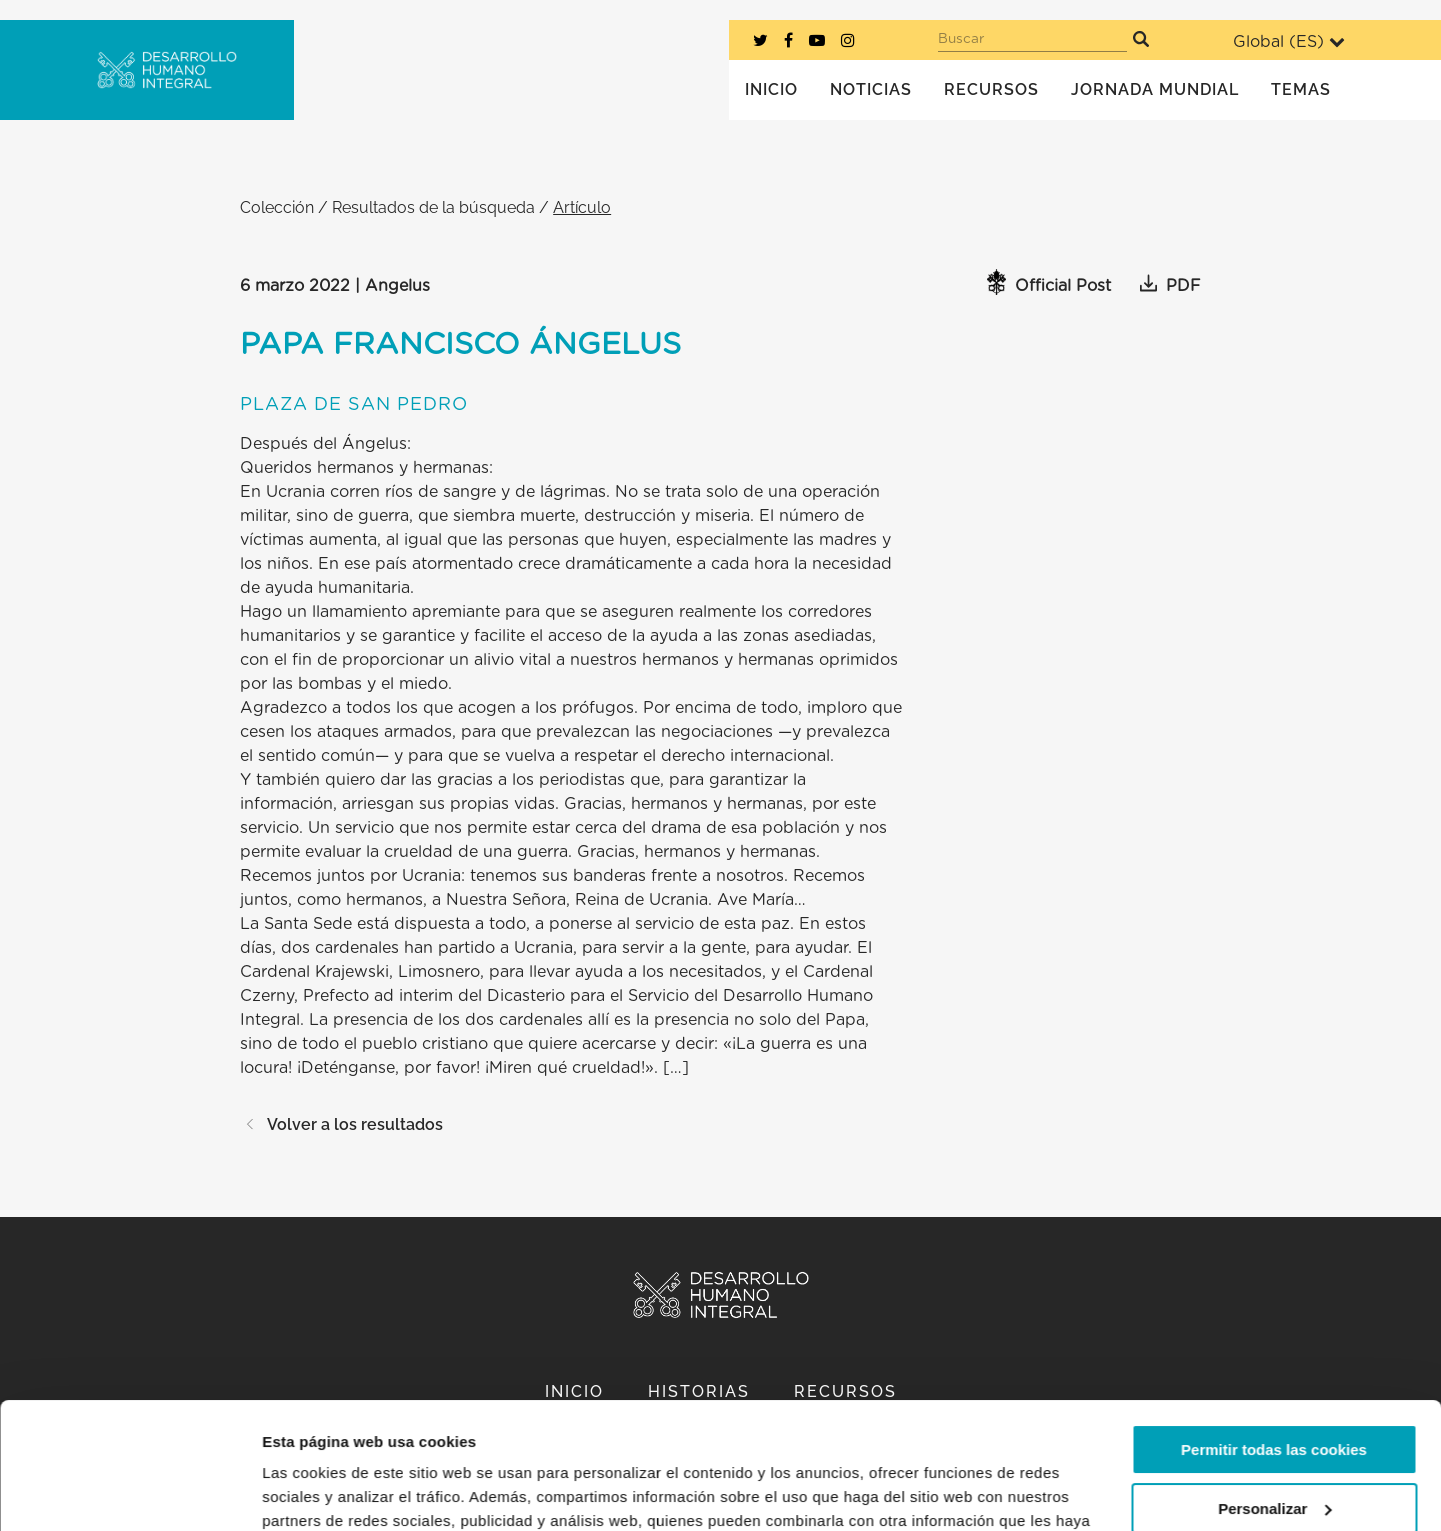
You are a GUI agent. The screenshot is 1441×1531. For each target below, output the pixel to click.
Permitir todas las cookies (1274, 1341)
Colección (277, 207)
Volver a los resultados (341, 1124)
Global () (1289, 41)
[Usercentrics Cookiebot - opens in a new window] (129, 1492)
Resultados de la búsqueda (433, 207)
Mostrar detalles (320, 1491)
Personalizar (1274, 1399)
